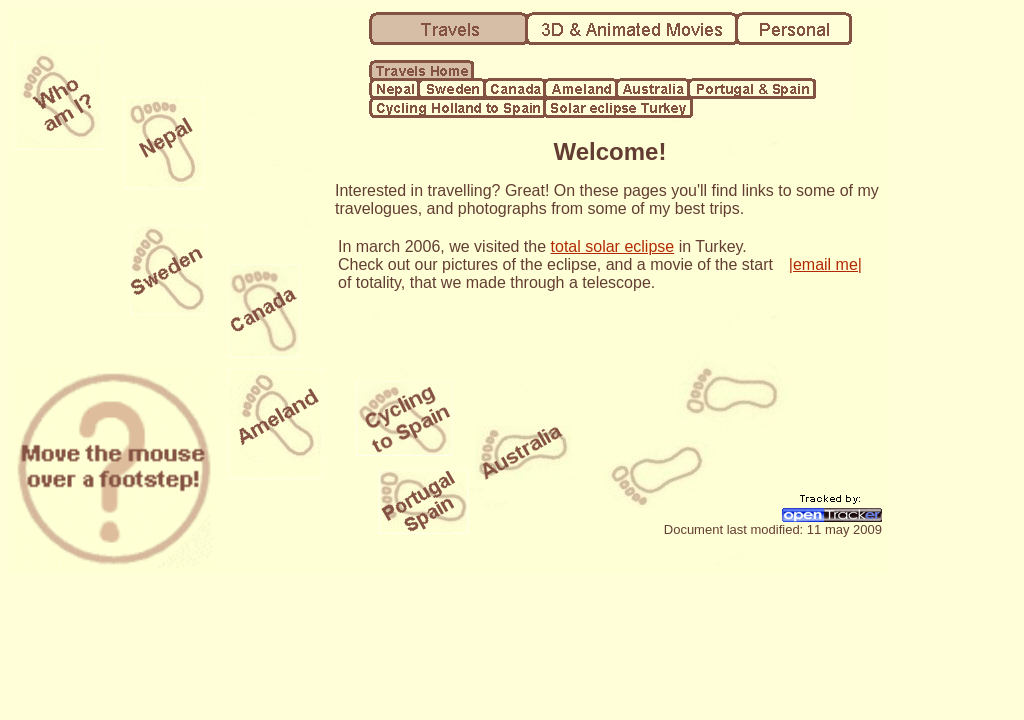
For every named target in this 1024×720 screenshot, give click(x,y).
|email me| (825, 264)
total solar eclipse (613, 246)
